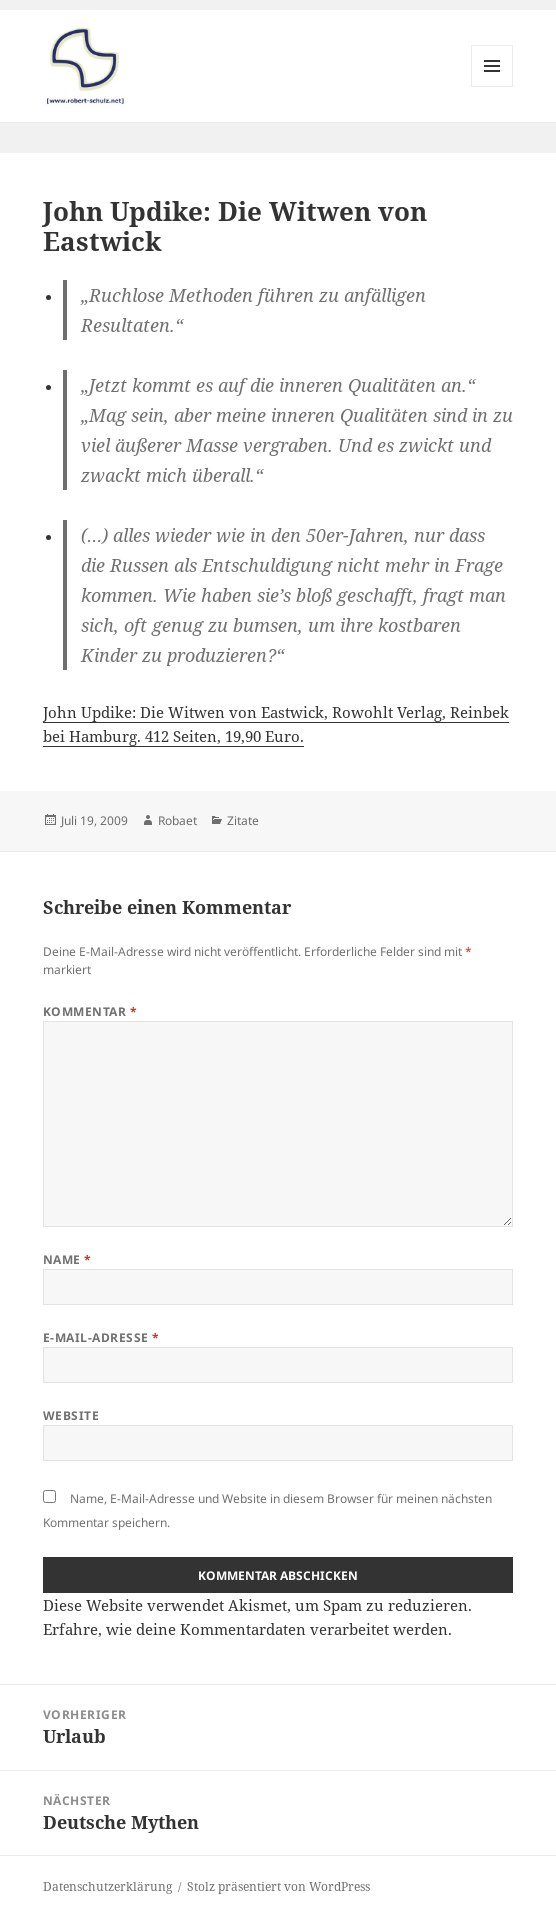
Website (71, 1415)
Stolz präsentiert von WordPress (278, 1886)
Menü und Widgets (492, 86)
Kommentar (90, 1011)
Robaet (177, 820)
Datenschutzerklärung (107, 1886)
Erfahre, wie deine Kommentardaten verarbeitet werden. (247, 1629)
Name (67, 1259)
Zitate (243, 820)
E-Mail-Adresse (101, 1337)
